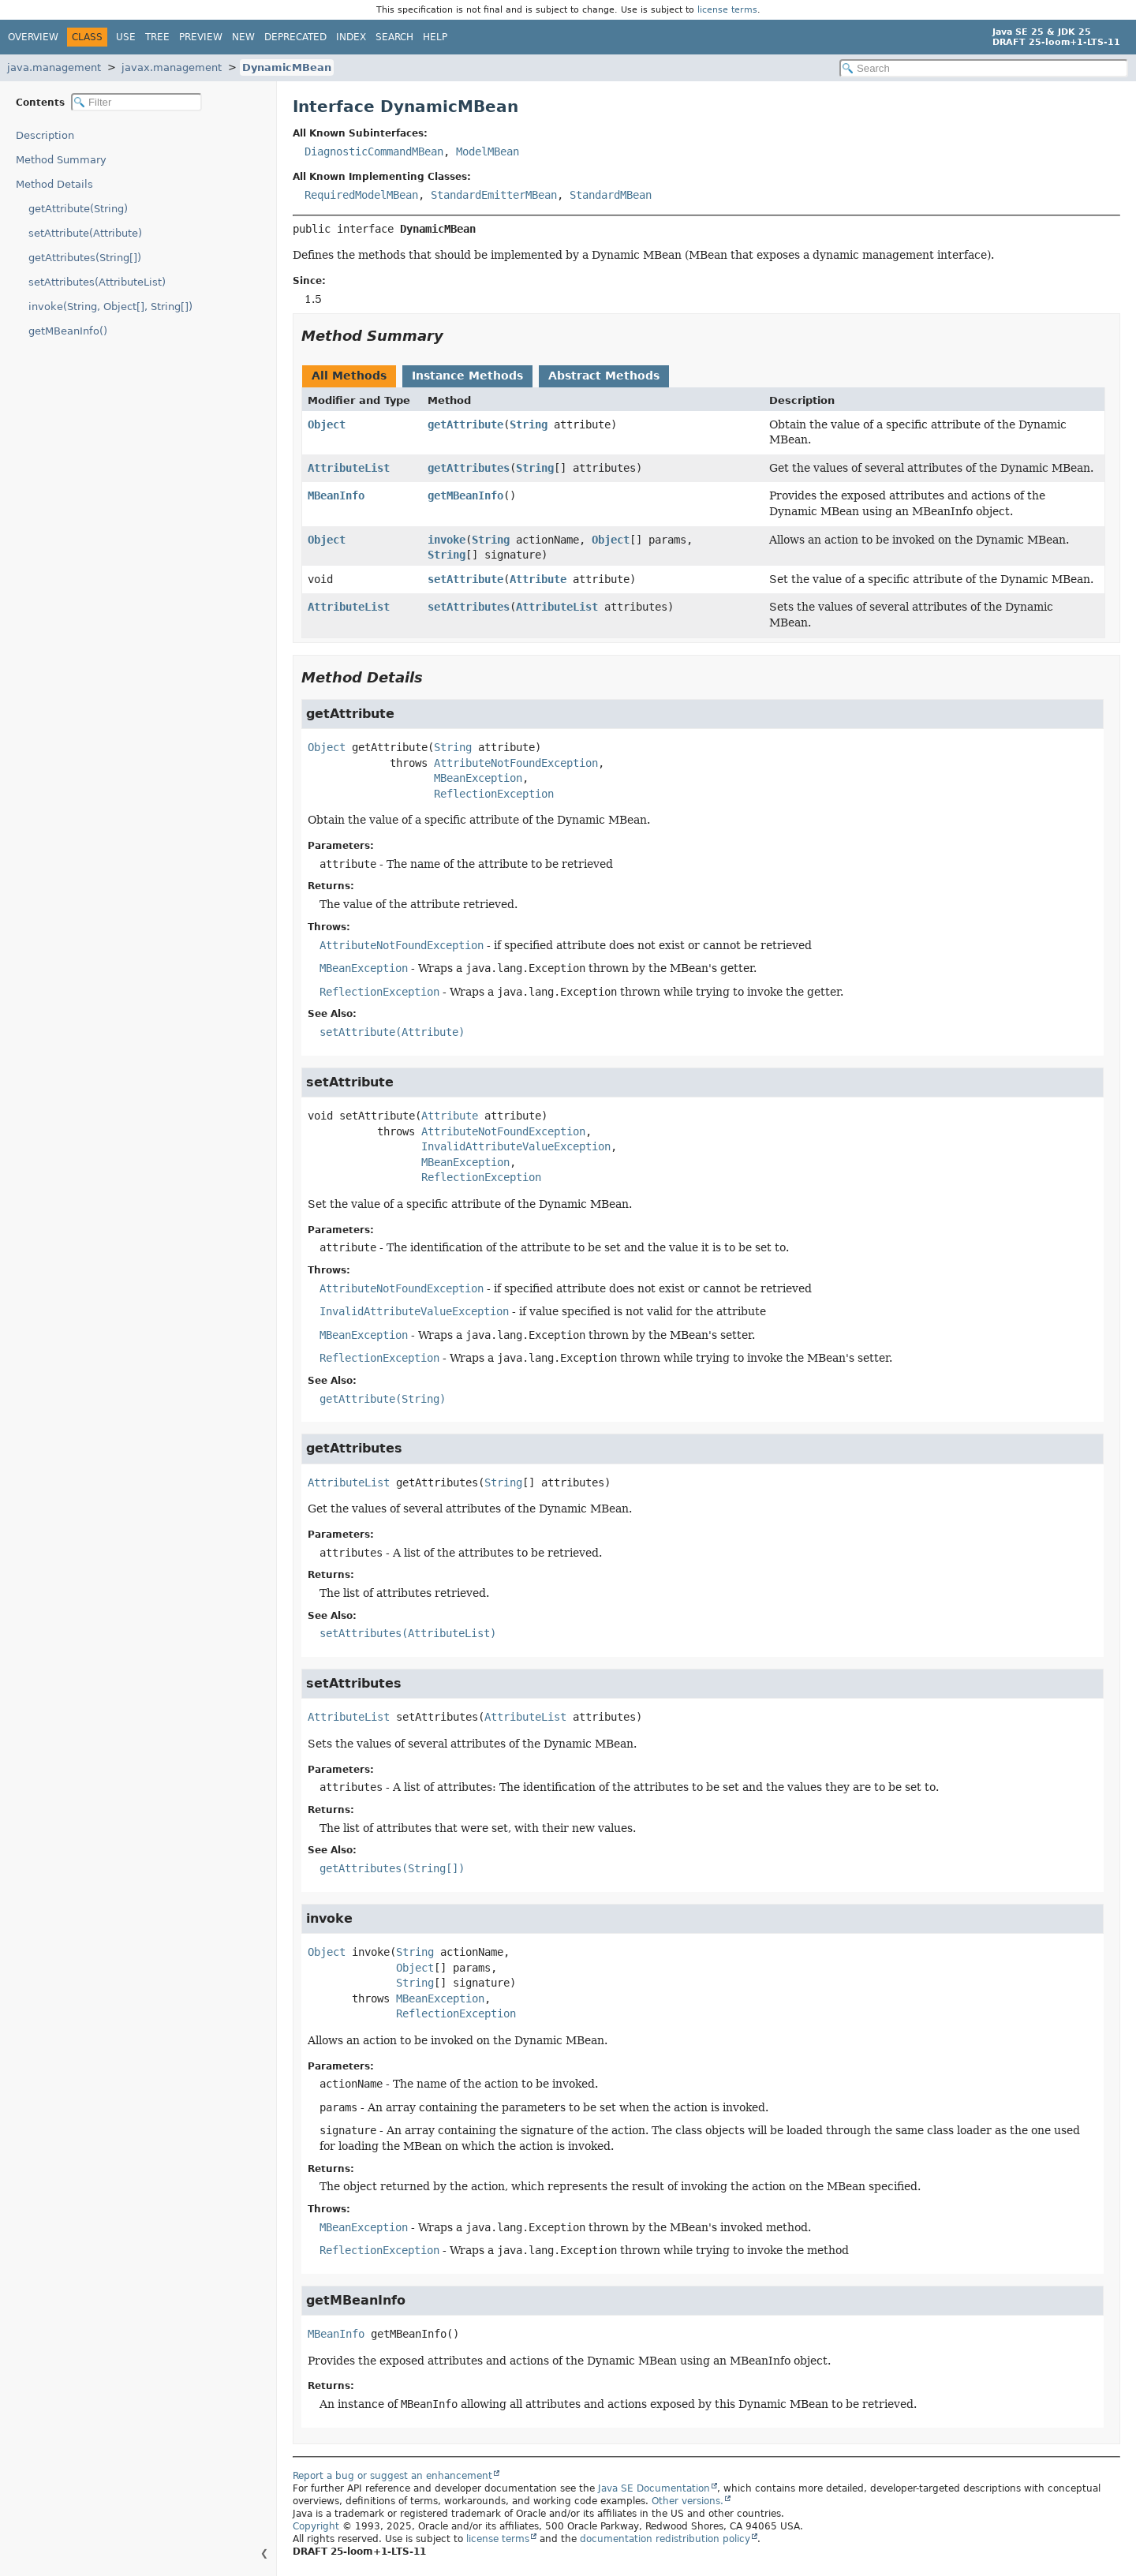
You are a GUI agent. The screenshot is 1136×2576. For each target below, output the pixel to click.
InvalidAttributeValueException (516, 1146)
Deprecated (295, 37)
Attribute (538, 579)
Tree (157, 37)
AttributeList (349, 468)
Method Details (54, 184)
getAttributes (469, 468)
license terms (727, 10)
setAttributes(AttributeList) (97, 282)
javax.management (171, 67)
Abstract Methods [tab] (604, 375)
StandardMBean (611, 195)
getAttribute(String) (78, 209)
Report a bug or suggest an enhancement (392, 2475)
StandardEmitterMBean (494, 195)
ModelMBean (487, 151)
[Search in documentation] (983, 68)
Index (351, 37)
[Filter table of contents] (136, 102)
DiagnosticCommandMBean (374, 151)
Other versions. (687, 2501)
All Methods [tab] (349, 375)
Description (45, 135)
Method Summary (61, 160)
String (528, 424)
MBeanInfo (336, 495)
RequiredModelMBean (361, 195)
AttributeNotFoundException (516, 763)
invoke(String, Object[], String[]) (110, 306)
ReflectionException (494, 793)
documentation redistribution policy (665, 2538)
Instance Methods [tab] (467, 375)
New (243, 37)
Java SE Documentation (654, 2488)
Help (435, 37)
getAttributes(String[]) (84, 258)
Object (327, 424)
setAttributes (469, 606)
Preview (200, 37)
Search (394, 37)
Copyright (316, 2526)
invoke (446, 539)
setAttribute (465, 579)
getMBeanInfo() (67, 331)
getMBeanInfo (465, 495)
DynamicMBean (286, 67)
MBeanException (478, 778)
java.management (54, 67)
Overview (33, 37)
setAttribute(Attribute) (85, 233)
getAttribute (465, 424)
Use (126, 37)
